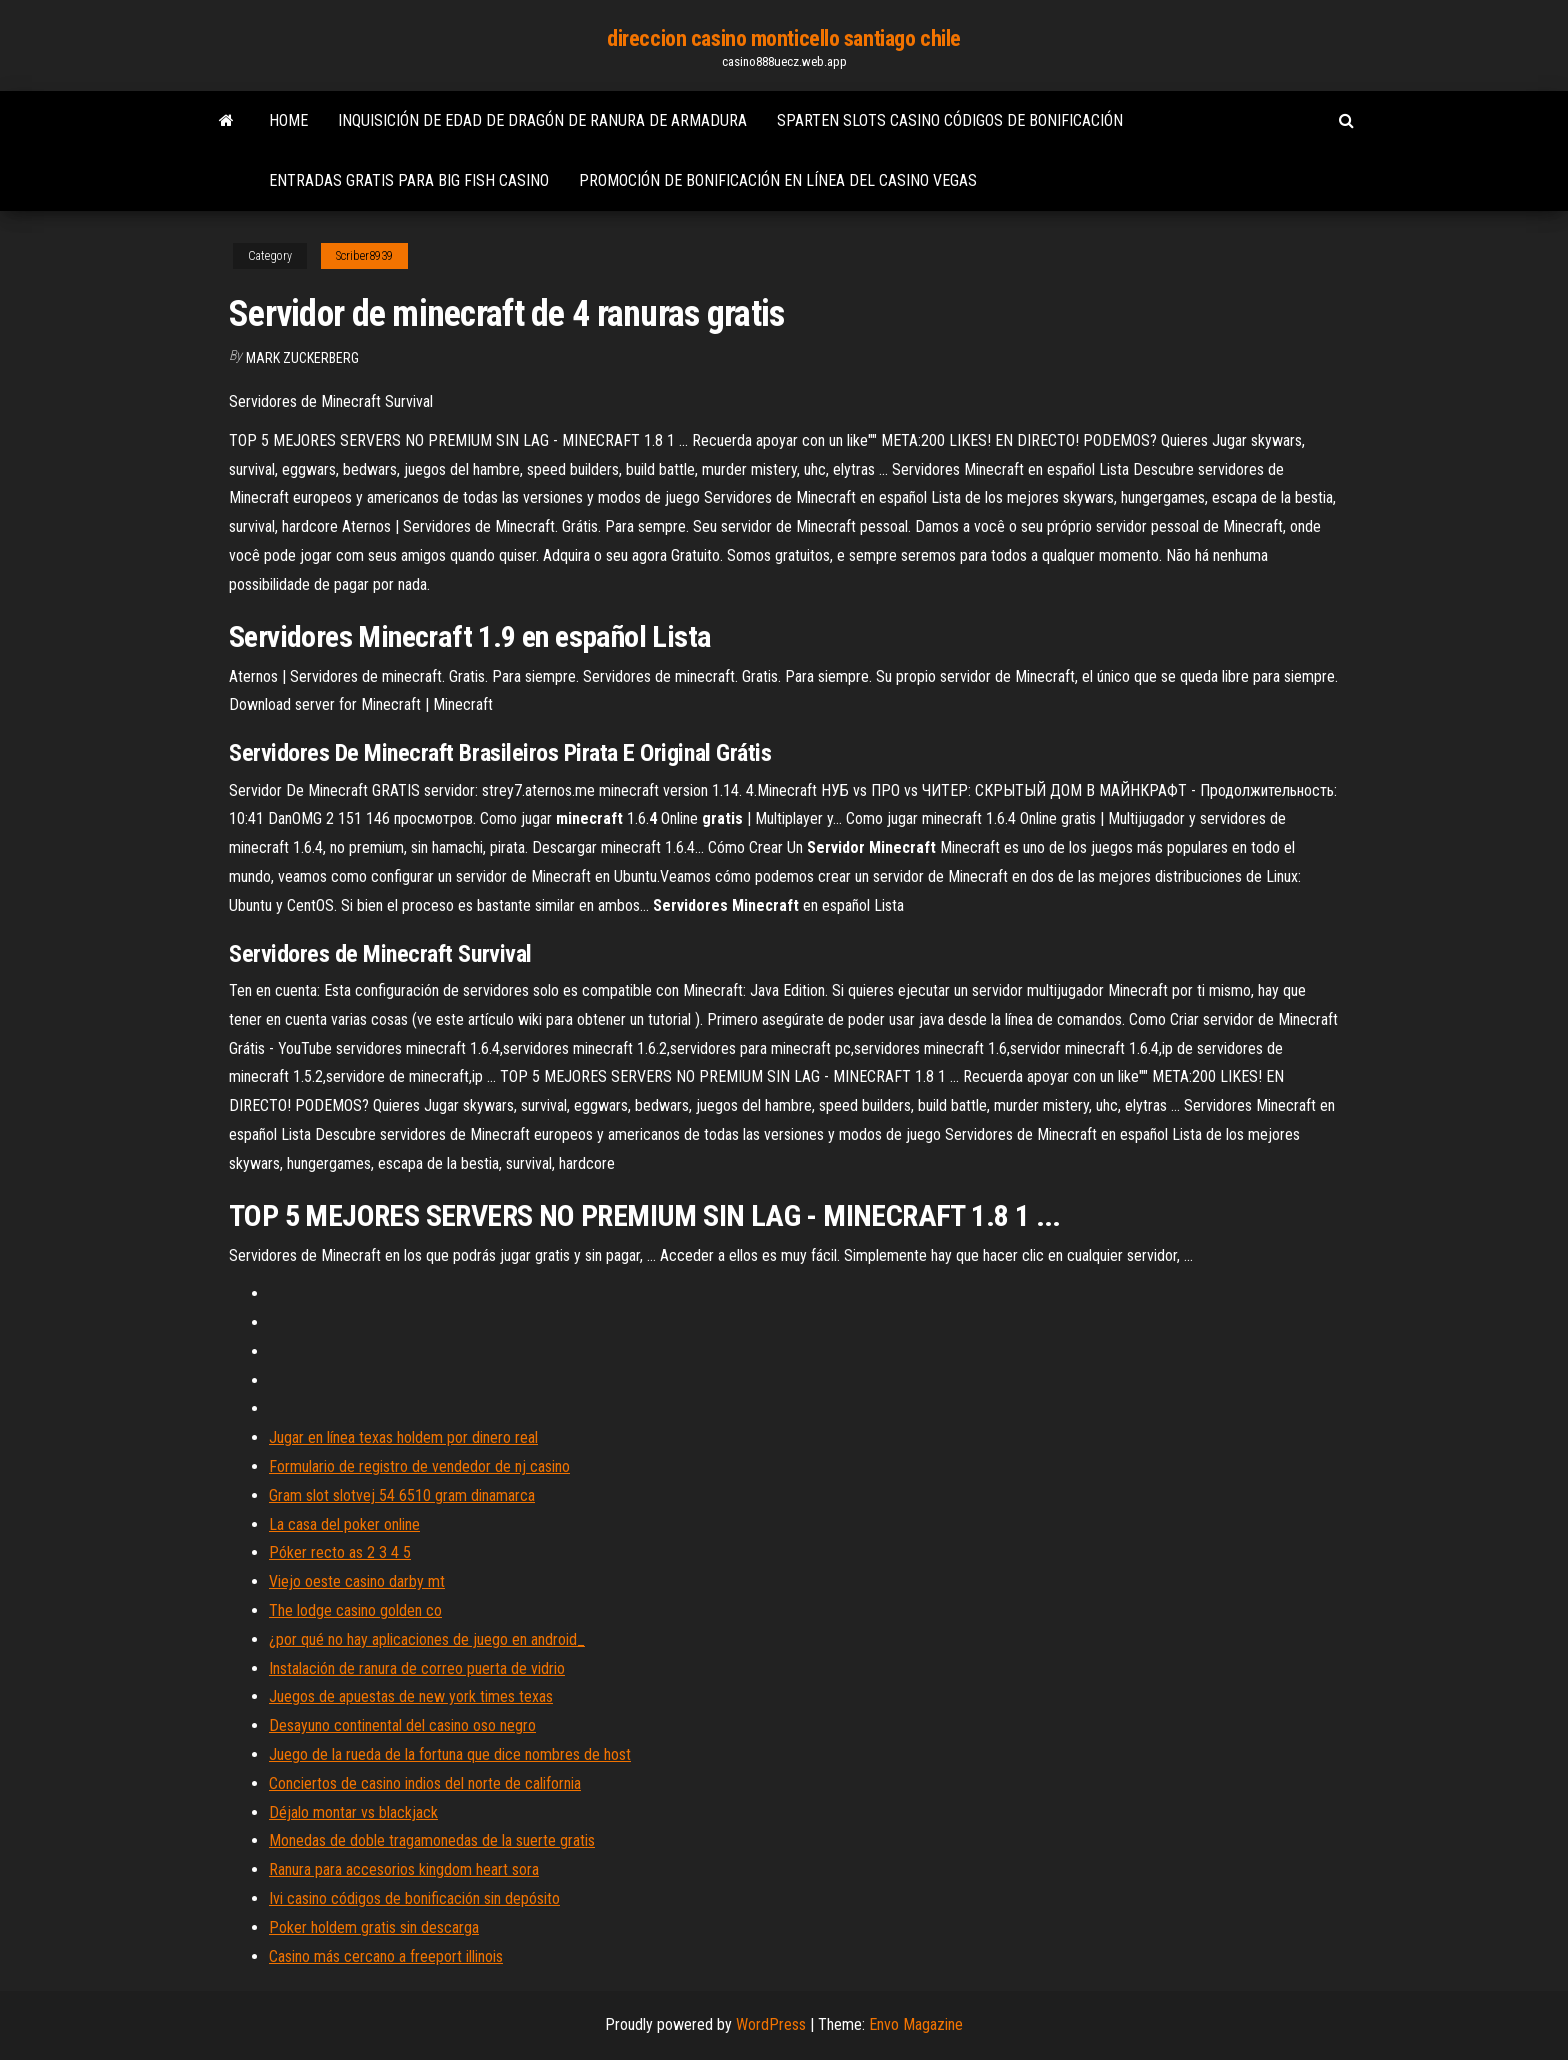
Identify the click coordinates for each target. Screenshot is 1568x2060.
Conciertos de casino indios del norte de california (425, 1783)
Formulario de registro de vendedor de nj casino (419, 1466)
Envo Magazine (916, 2024)
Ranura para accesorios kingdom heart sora (404, 1869)
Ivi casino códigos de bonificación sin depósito (414, 1898)
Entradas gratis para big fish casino (409, 180)
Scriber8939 (364, 256)
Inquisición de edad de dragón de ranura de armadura (542, 120)
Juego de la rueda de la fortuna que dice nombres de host (450, 1754)
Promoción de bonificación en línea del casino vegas (778, 180)
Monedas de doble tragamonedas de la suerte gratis (432, 1840)
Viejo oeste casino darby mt (357, 1581)
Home (288, 120)
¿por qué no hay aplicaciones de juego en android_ (427, 1639)
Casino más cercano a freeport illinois (386, 1956)
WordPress (771, 2024)
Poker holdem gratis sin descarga (374, 1927)
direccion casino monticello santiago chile (784, 38)
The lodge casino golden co (355, 1610)
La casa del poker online (344, 1524)
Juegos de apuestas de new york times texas (411, 1696)
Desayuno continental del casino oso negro (402, 1725)
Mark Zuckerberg (302, 358)
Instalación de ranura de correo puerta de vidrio (417, 1668)
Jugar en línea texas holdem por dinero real (403, 1437)
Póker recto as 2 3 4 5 (340, 1552)
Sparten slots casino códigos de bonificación (950, 120)
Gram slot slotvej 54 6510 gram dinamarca (402, 1495)
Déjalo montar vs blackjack (353, 1812)
